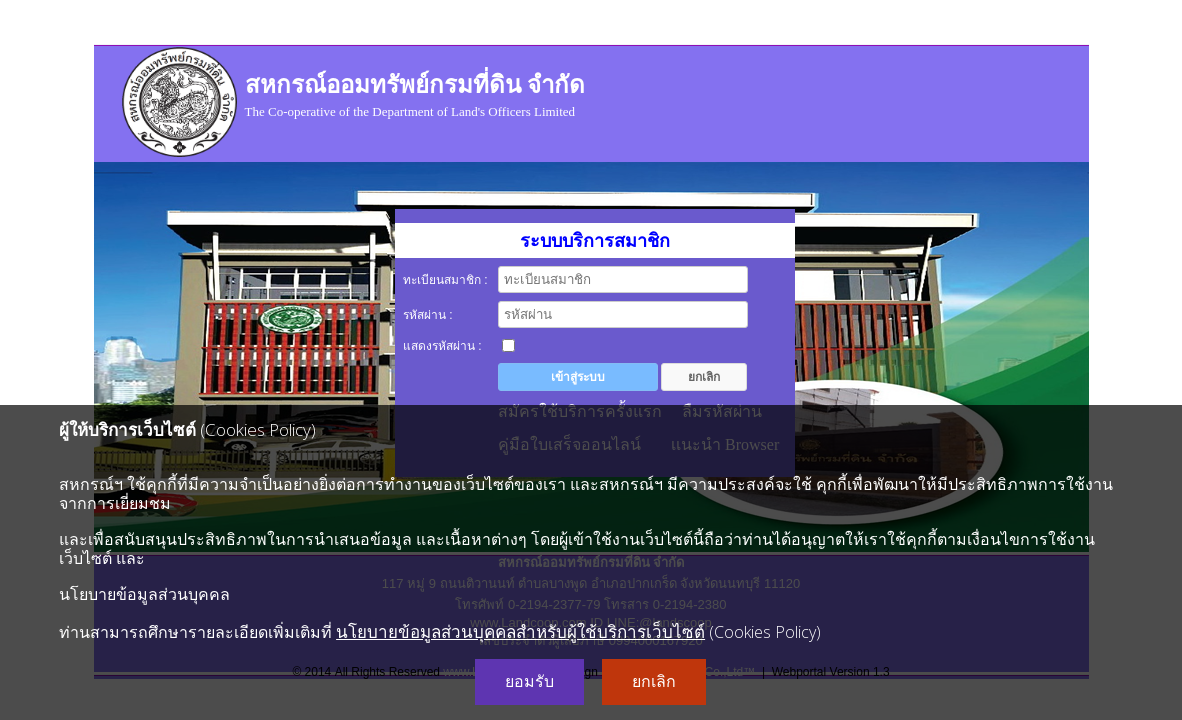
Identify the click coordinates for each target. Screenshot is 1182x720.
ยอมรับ (529, 681)
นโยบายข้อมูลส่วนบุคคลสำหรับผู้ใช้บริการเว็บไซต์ (520, 631)
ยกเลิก (654, 681)
